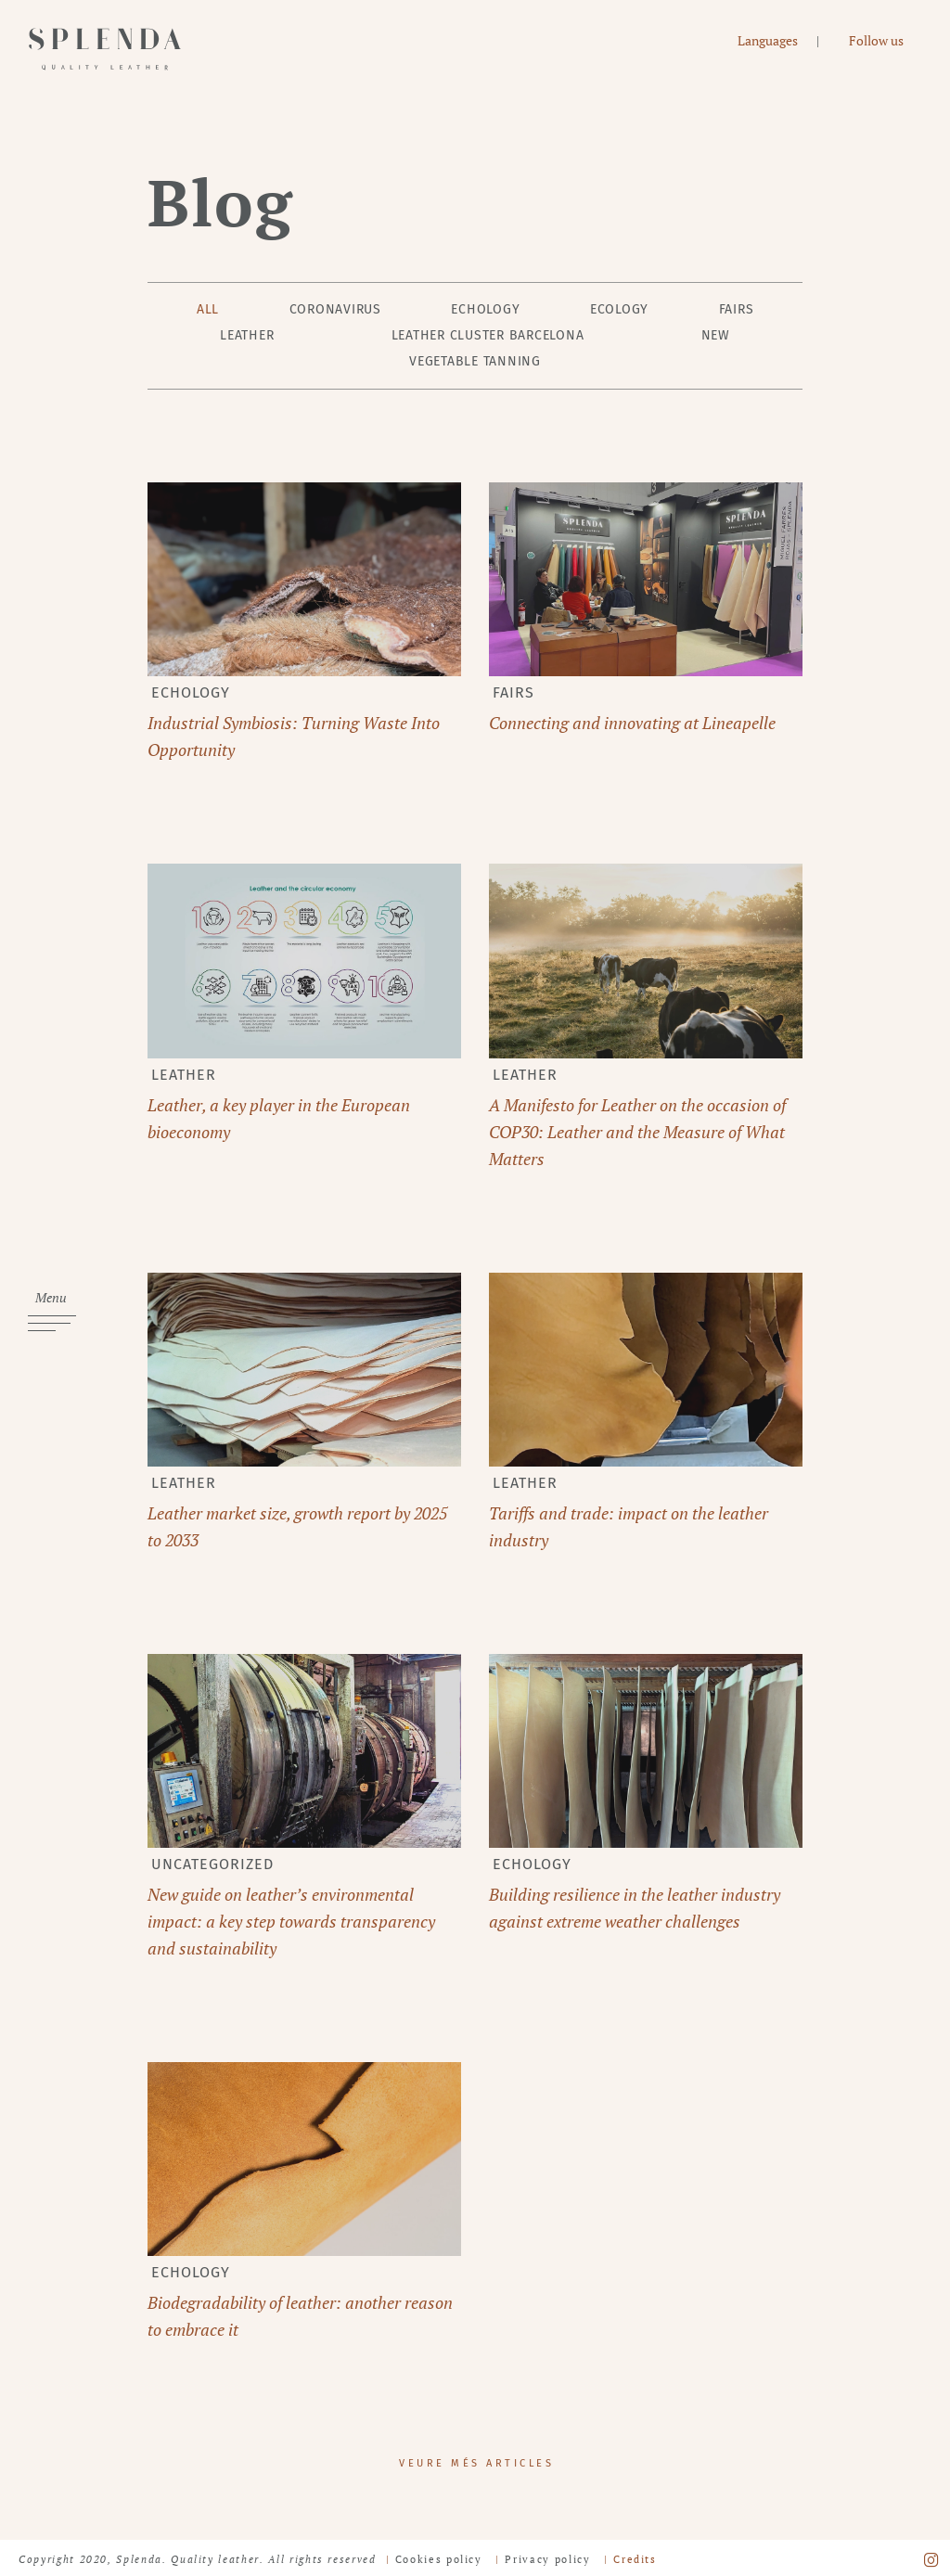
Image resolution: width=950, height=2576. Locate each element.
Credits (635, 2559)
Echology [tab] (485, 309)
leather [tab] (247, 335)
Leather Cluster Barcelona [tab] (488, 335)
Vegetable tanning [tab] (475, 361)
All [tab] (208, 309)
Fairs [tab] (736, 309)
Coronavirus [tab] (335, 309)
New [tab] (715, 335)
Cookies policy (438, 2559)
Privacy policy (547, 2559)
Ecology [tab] (619, 309)
